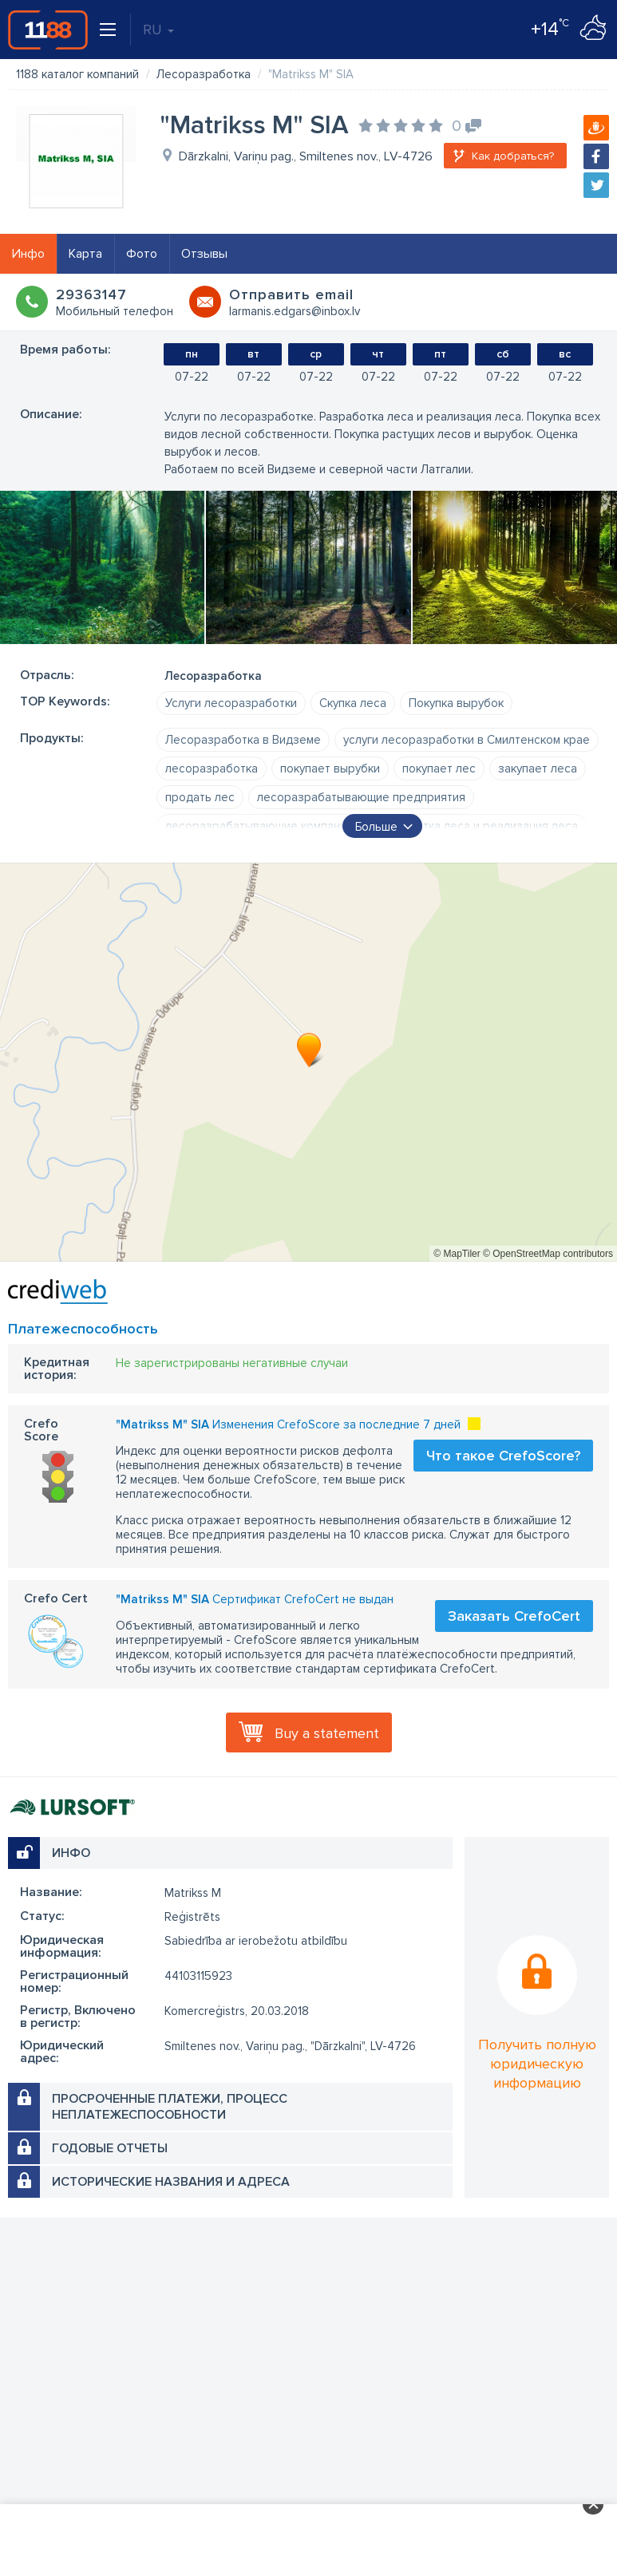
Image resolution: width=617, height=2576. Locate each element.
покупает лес (439, 768)
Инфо (28, 254)
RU (158, 29)
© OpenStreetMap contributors (548, 1253)
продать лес (200, 797)
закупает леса (537, 768)
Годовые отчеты (110, 2148)
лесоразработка (211, 768)
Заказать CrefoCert (514, 1616)
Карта (85, 254)
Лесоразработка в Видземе (243, 740)
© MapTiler (456, 1253)
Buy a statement (327, 1733)
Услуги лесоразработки (231, 703)
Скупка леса (352, 703)
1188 (48, 29)
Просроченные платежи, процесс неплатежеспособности (169, 2107)
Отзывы (204, 254)
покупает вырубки (330, 768)
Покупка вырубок (456, 703)
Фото (141, 254)
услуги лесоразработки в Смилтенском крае (466, 740)
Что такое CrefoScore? (503, 1455)
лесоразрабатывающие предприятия (361, 797)
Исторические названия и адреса (171, 2182)
